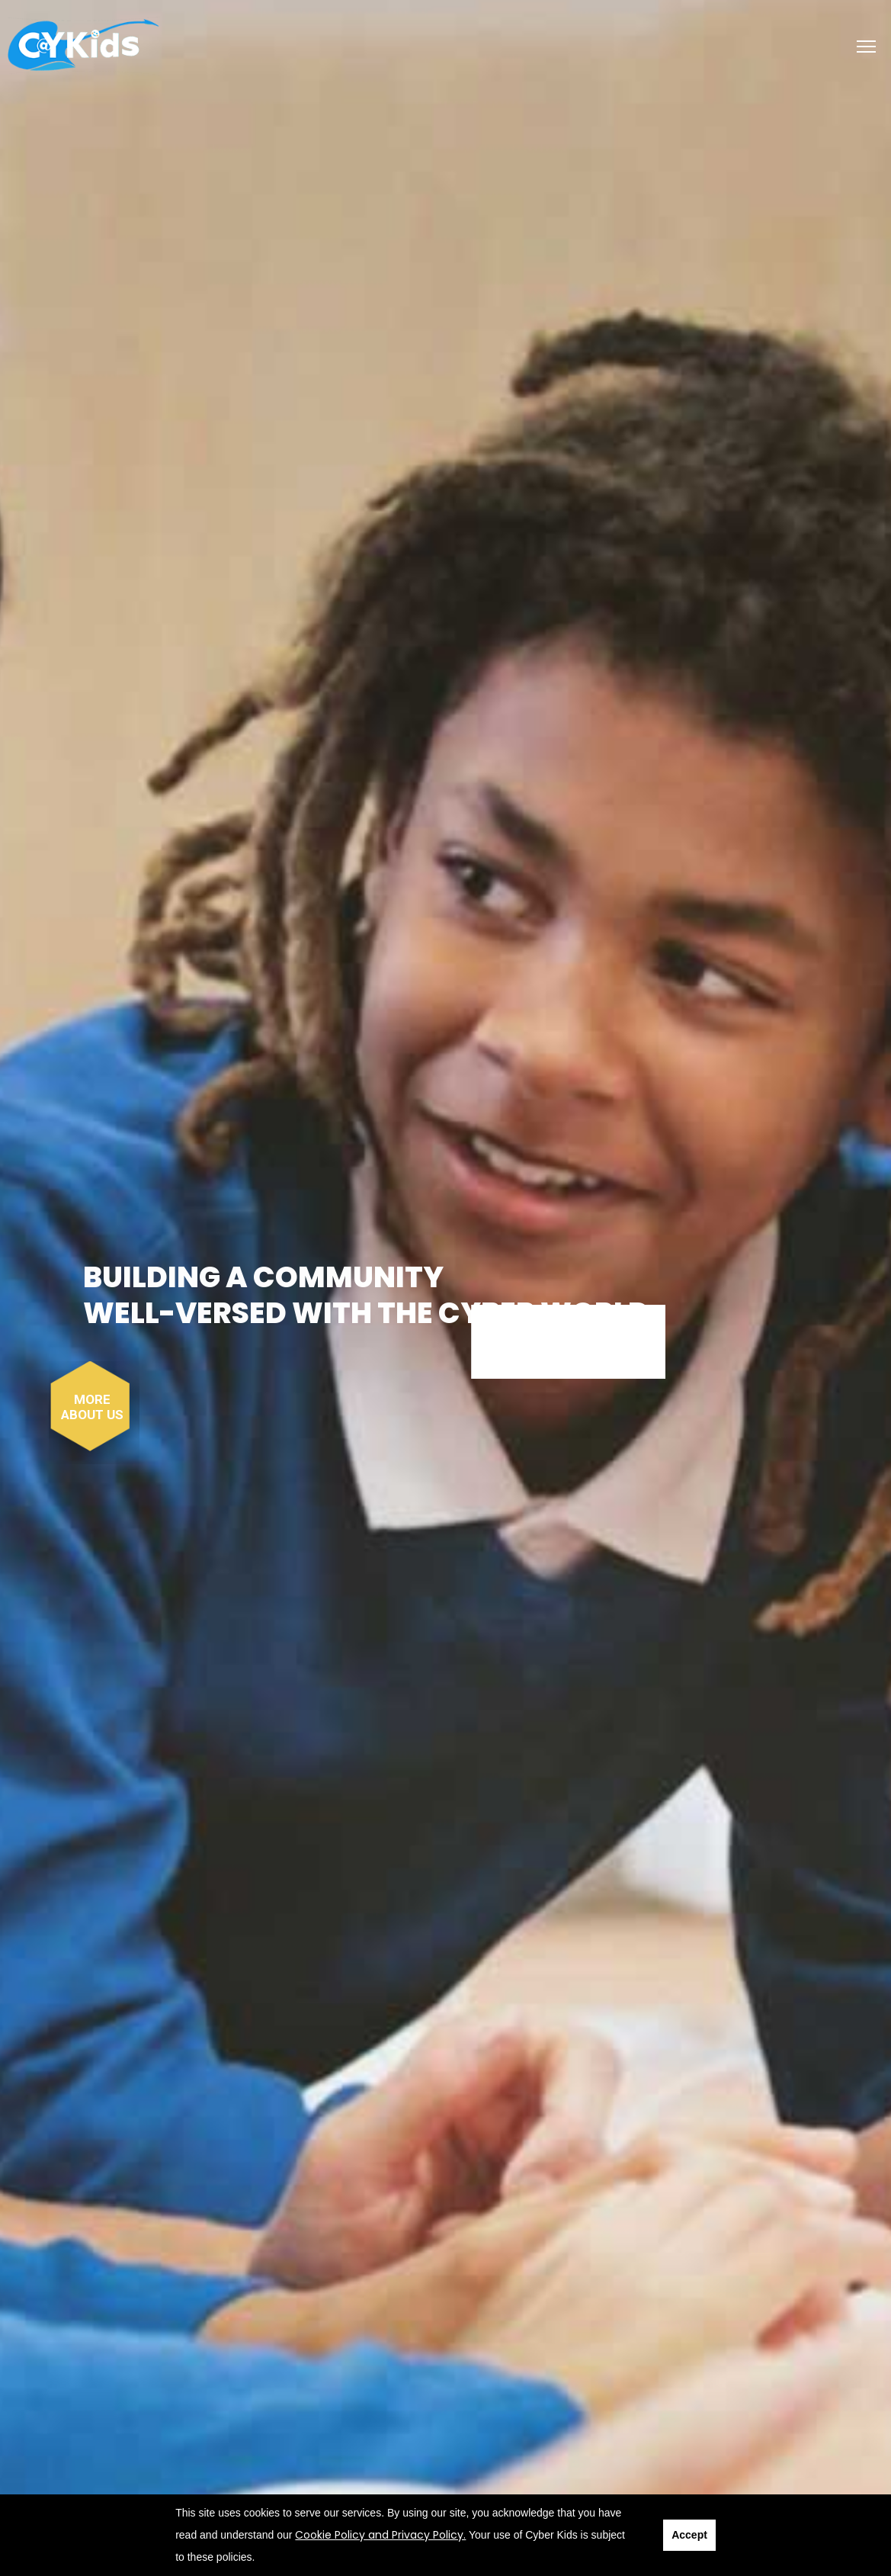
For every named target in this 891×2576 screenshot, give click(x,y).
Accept (689, 2535)
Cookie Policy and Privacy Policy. (380, 2534)
